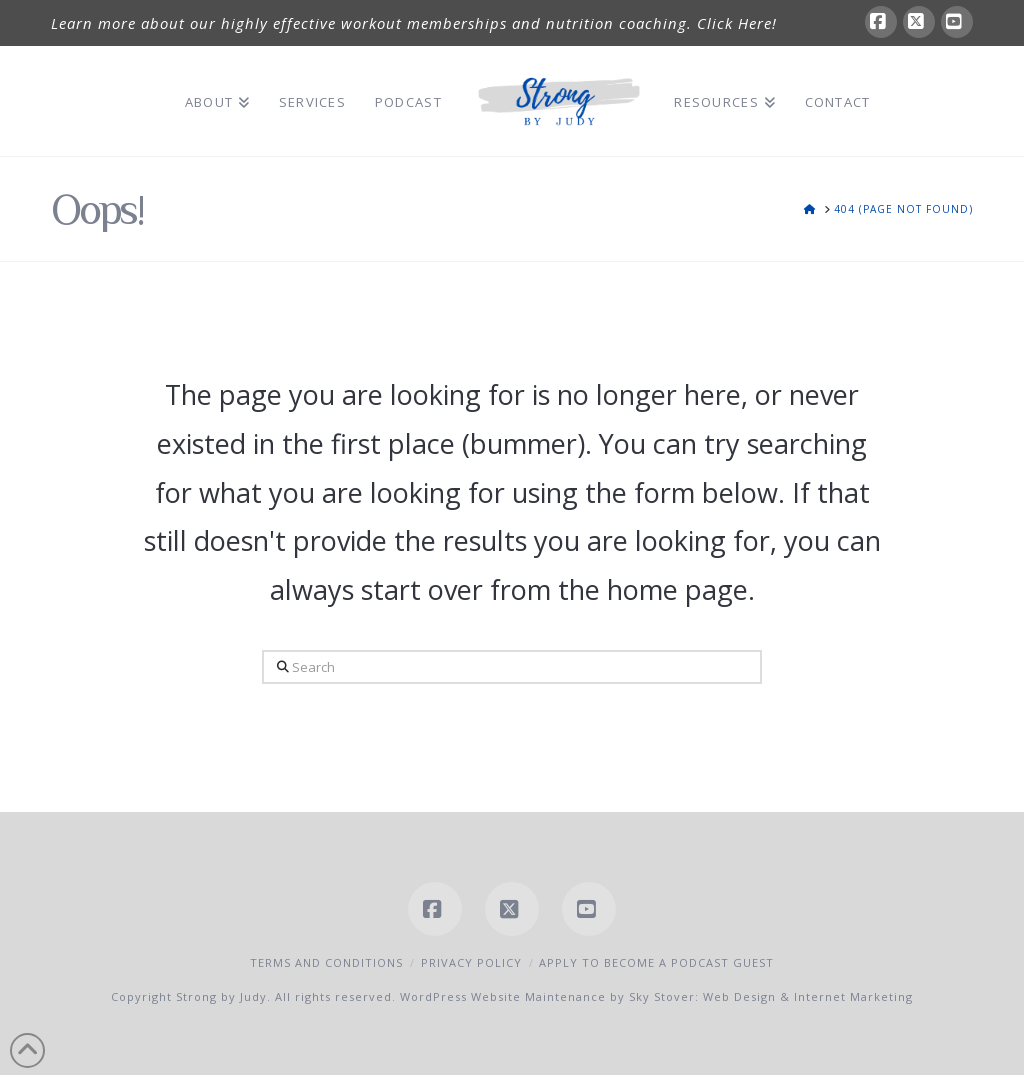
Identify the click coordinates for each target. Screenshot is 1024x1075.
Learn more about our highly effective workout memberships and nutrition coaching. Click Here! (414, 23)
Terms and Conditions (326, 962)
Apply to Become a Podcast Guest (656, 962)
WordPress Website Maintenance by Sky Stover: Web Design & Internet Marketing (656, 996)
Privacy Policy (471, 962)
